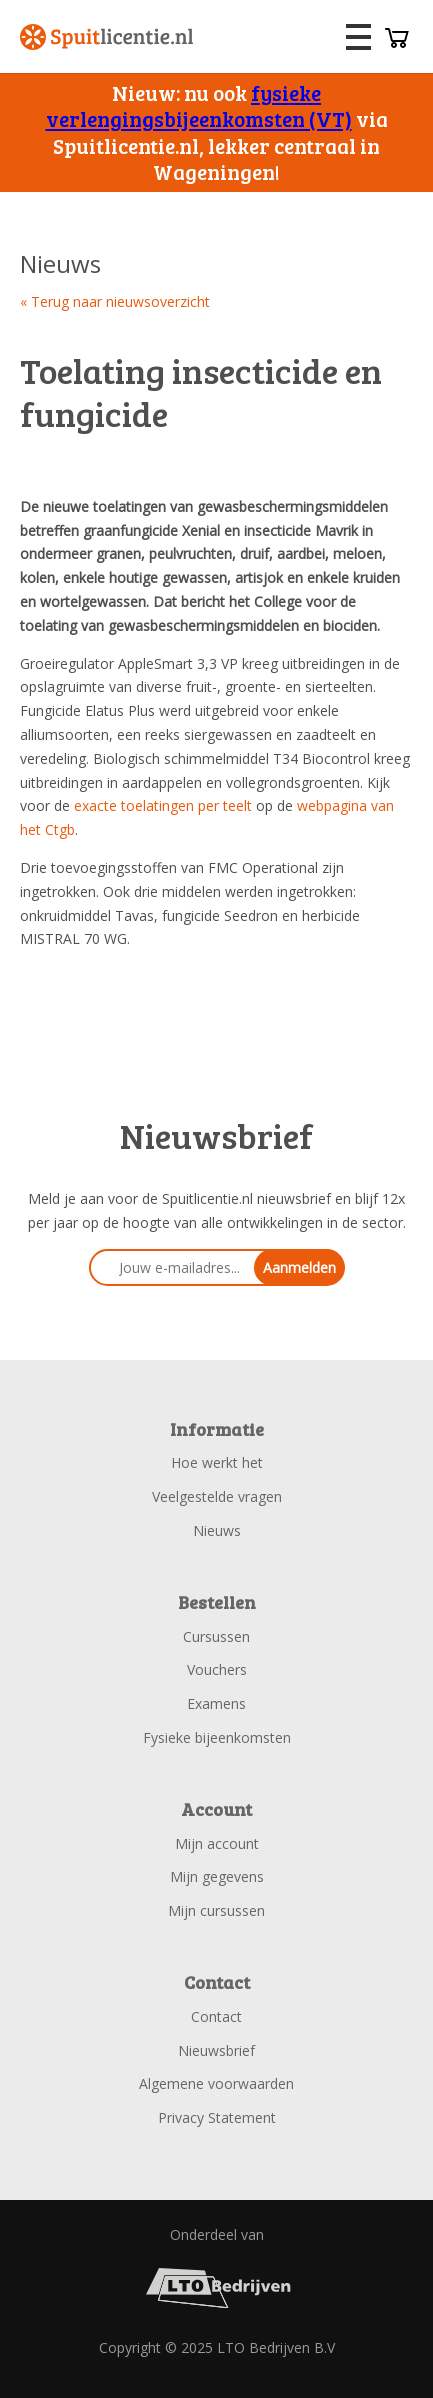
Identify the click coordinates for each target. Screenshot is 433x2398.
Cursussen (216, 1636)
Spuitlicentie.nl (107, 37)
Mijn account (217, 1843)
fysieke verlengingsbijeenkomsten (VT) (199, 105)
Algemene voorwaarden (216, 2083)
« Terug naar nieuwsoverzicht (115, 301)
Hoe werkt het (217, 1462)
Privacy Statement (217, 2117)
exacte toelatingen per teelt (163, 805)
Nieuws (217, 1530)
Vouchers (217, 1669)
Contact (216, 2016)
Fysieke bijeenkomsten (217, 1737)
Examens (216, 1703)
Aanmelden (299, 1267)
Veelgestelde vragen (217, 1496)
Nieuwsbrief (216, 2050)
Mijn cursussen (216, 1910)
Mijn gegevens (217, 1876)
